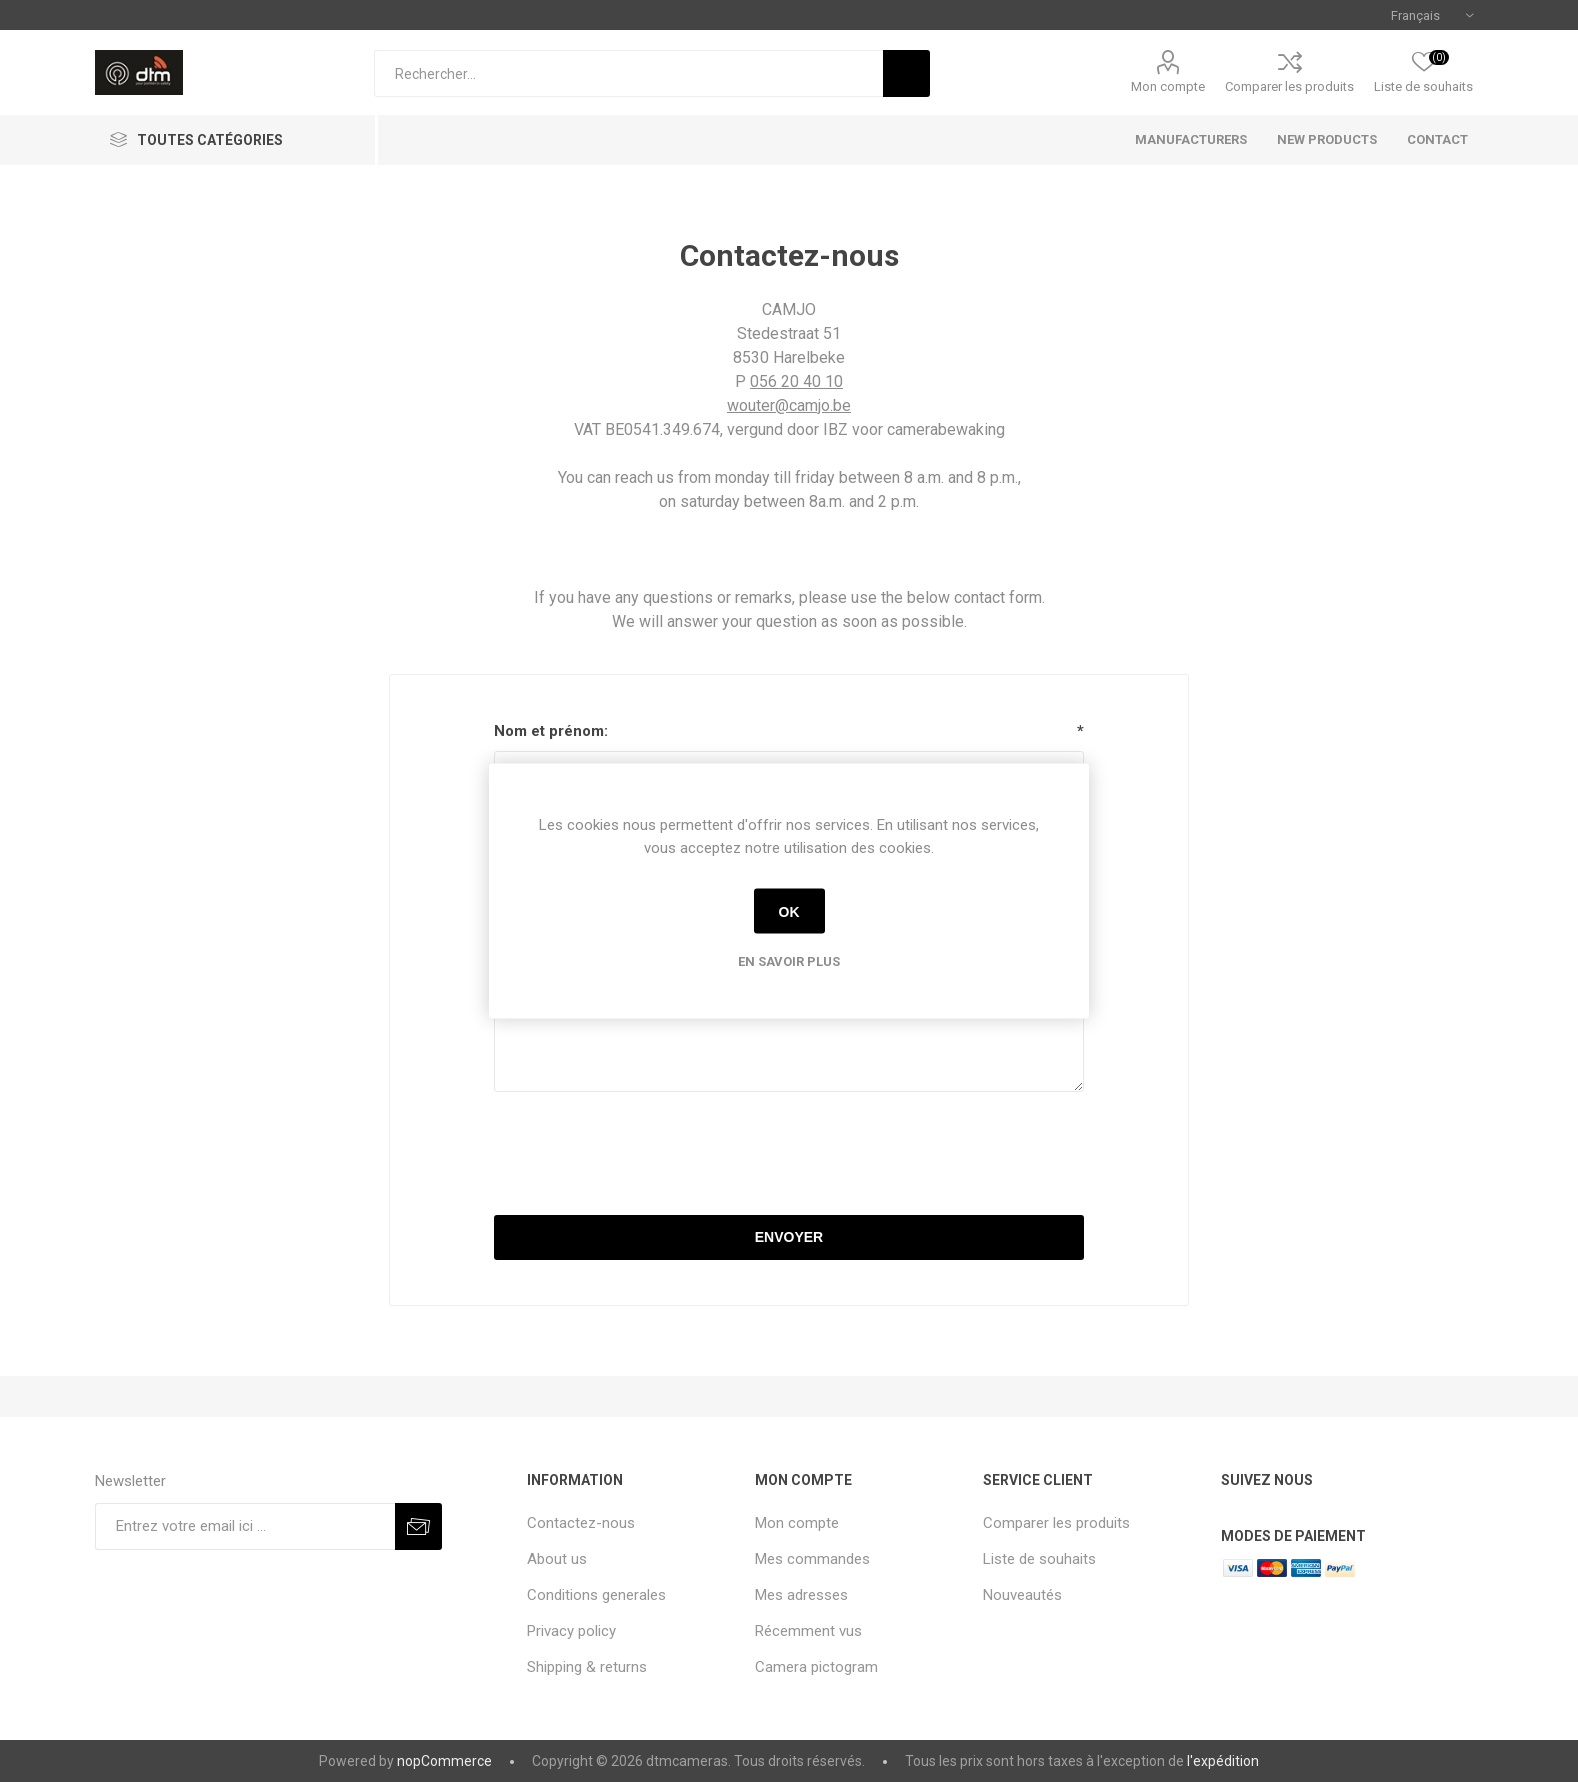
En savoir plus (789, 961)
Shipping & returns (587, 1667)
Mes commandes (812, 1559)
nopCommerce (444, 1761)
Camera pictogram (816, 1667)
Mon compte (1168, 86)
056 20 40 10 (796, 381)
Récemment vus (808, 1631)
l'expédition (1223, 1761)
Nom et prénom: (551, 731)
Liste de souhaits (1039, 1559)
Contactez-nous (581, 1523)
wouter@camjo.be (789, 405)
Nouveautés (1022, 1595)
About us (557, 1559)
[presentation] (789, 1156)
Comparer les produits (1289, 86)
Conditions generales (596, 1595)
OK (789, 911)
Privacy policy (571, 1631)
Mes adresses (801, 1595)
